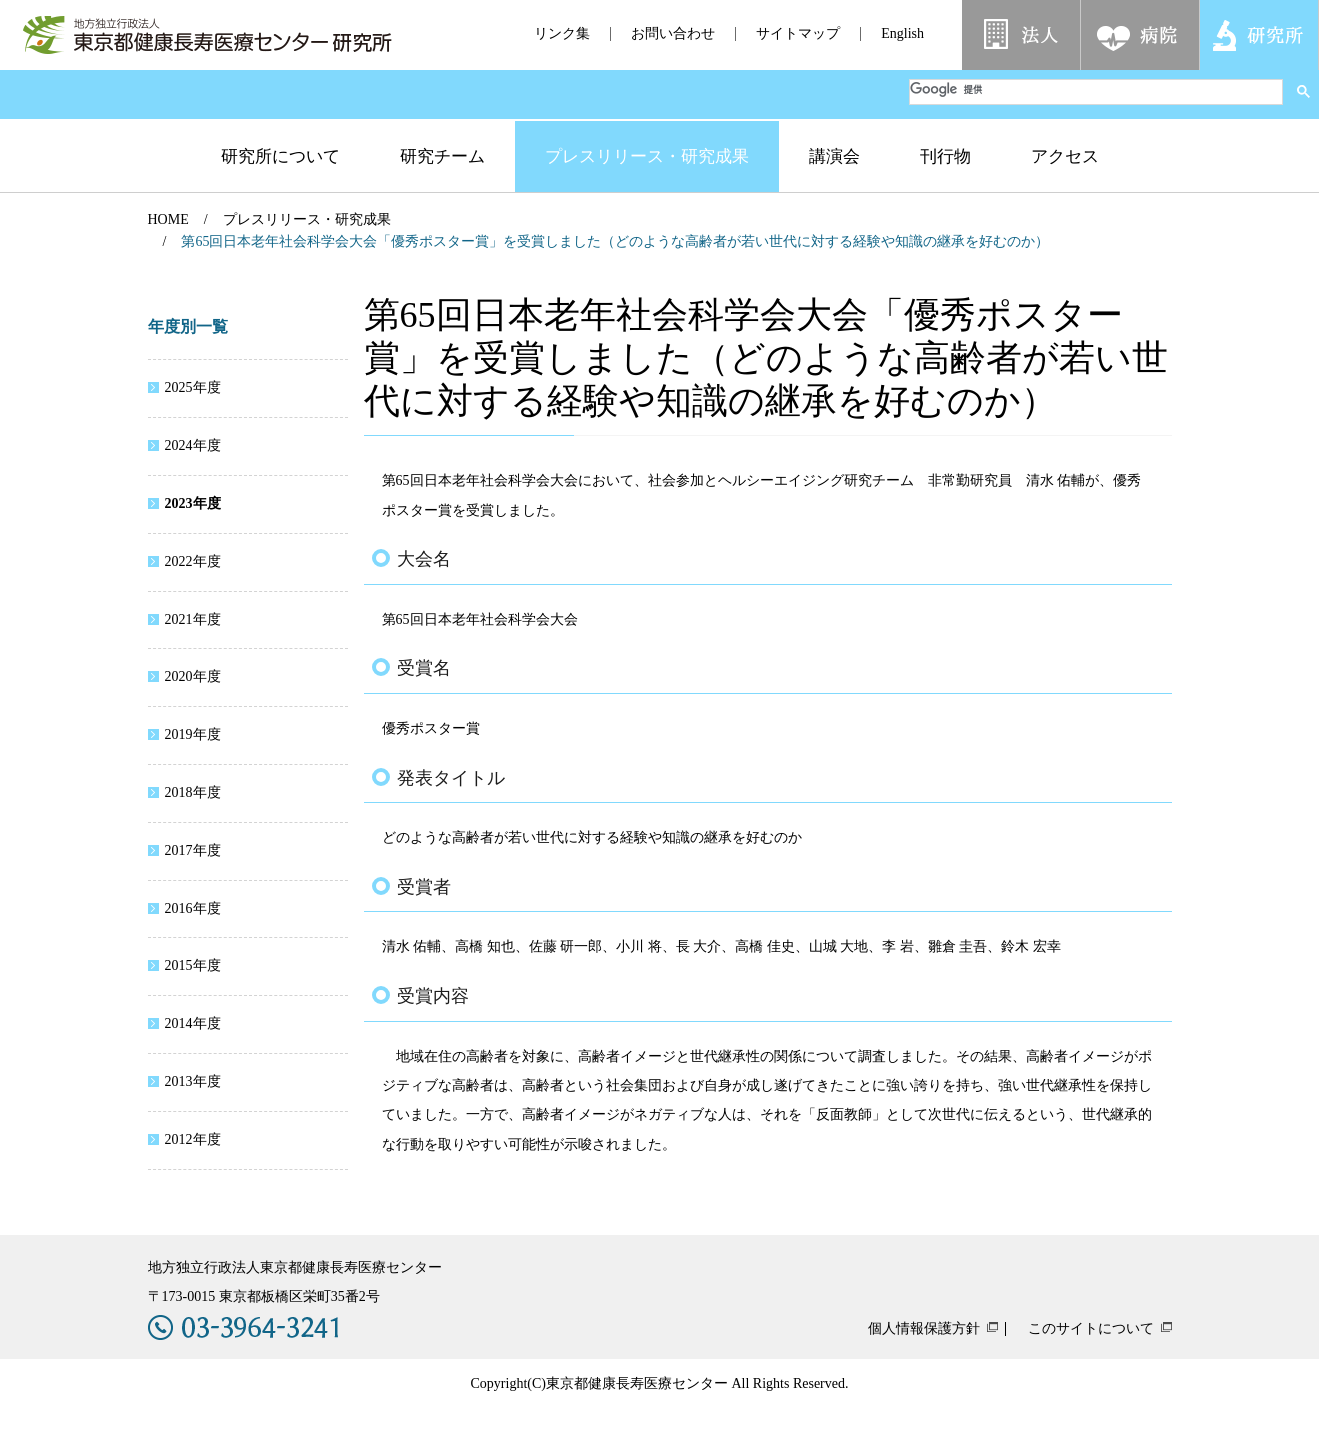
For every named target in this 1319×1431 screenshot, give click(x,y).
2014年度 (193, 1023)
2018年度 (193, 792)
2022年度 (193, 561)
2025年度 (193, 387)
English (902, 33)
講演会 (834, 156)
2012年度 (193, 1139)
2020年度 (193, 676)
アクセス (1065, 156)
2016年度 (193, 908)
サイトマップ (798, 33)
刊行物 (945, 156)
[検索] (1096, 89)
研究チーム (442, 156)
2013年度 (193, 1081)
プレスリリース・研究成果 (647, 156)
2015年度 (193, 965)
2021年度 (193, 619)
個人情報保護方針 (924, 1329)
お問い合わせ (673, 33)
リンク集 (562, 33)
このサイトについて (1091, 1329)
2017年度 (193, 850)
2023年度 (193, 503)
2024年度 (193, 445)
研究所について (280, 156)
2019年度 (193, 734)
